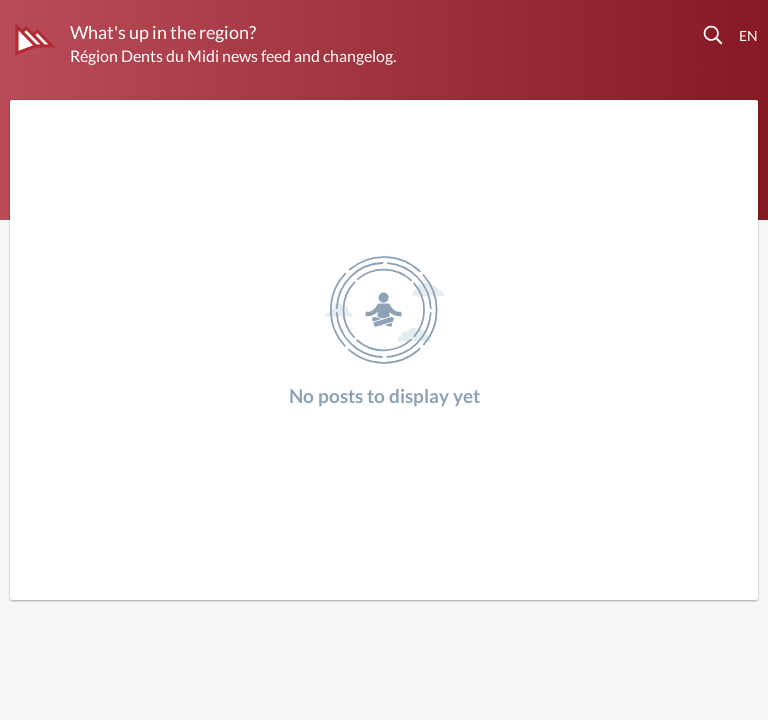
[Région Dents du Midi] (35, 39)
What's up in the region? (163, 32)
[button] (714, 35)
